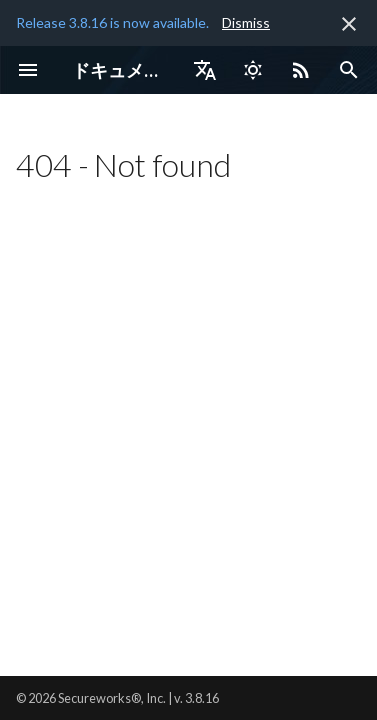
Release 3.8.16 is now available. (112, 22)
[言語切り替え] (205, 70)
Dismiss (246, 22)
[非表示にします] (349, 24)
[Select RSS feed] (301, 70)
